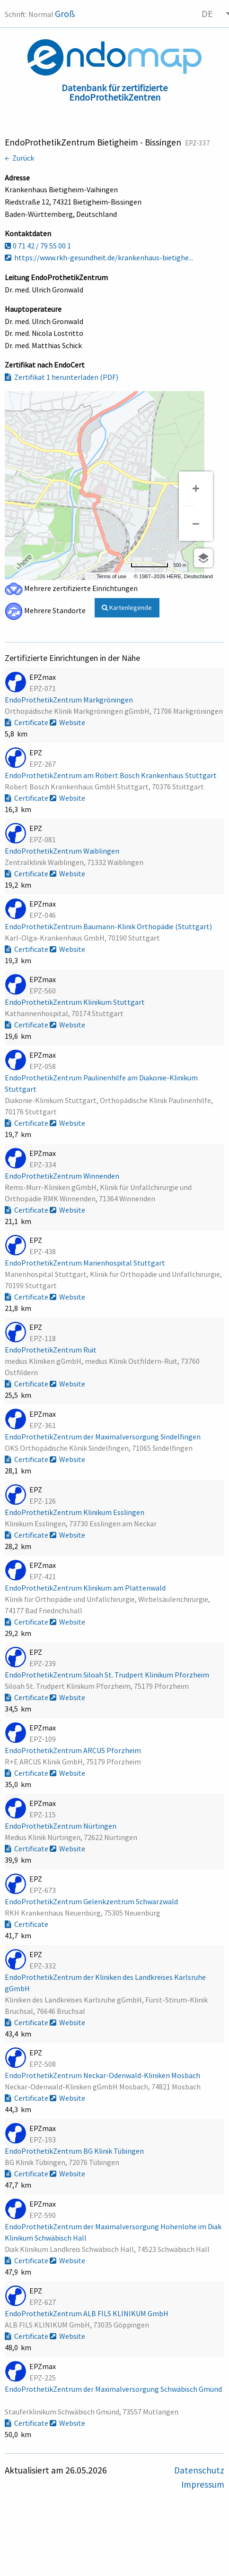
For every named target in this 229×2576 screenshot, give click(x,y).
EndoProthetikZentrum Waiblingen (63, 851)
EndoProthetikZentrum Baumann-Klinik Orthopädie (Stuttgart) (109, 926)
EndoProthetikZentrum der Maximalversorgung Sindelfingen (103, 1436)
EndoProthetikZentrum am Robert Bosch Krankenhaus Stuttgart (111, 775)
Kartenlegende (127, 607)
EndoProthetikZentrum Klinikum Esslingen (75, 1512)
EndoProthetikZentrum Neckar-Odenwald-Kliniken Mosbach (103, 2075)
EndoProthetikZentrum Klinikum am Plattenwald (86, 1587)
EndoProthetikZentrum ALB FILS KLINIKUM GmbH (87, 2313)
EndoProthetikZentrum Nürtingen (61, 1826)
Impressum (202, 2484)
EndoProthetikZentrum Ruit (51, 1349)
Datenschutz (199, 2470)
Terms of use (111, 576)
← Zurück (19, 158)
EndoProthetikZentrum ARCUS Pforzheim (73, 1750)
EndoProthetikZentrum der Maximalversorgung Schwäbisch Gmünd (113, 2389)
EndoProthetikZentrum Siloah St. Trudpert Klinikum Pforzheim (108, 1674)
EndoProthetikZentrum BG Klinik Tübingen (75, 2151)
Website (67, 722)
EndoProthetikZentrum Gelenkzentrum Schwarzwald (92, 1901)
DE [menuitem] (207, 13)
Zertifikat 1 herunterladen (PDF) (61, 377)
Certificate (27, 722)
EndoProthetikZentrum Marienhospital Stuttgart (86, 1262)
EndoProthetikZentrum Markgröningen (69, 699)
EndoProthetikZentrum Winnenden (63, 1176)
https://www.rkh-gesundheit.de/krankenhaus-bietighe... (99, 257)
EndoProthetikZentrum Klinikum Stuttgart (75, 1002)
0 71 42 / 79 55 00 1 (38, 245)
